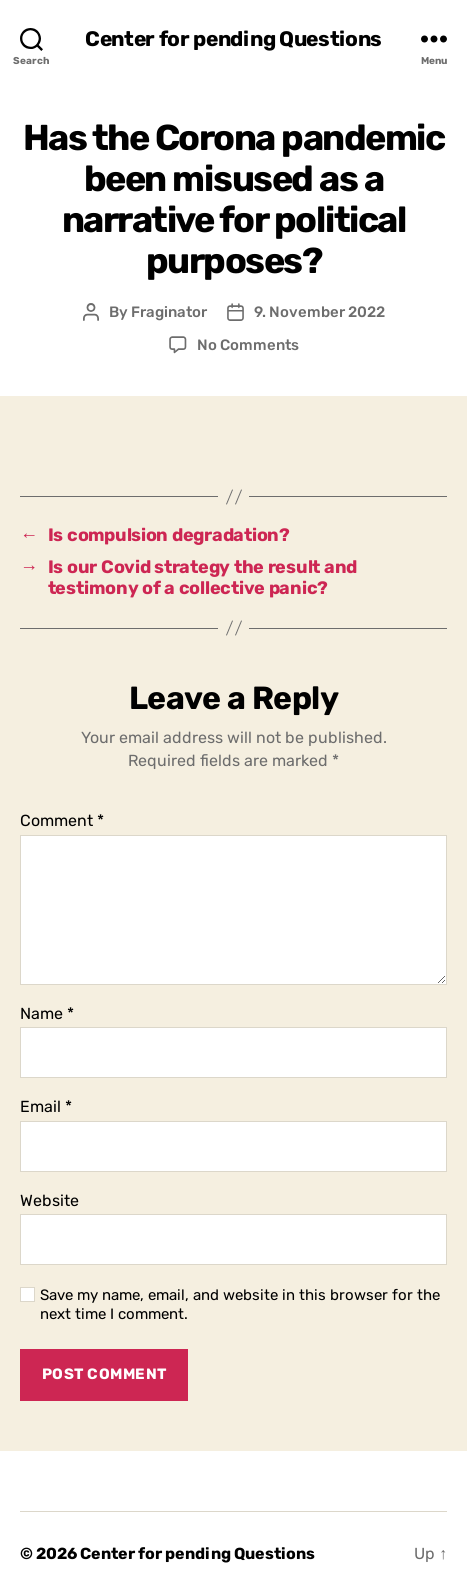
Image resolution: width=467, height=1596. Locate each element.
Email (46, 1107)
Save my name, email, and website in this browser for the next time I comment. (240, 1304)
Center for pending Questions (233, 38)
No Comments (248, 345)
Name (47, 1014)
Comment (62, 821)
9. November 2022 (319, 312)
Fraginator (169, 312)
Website (49, 1201)
